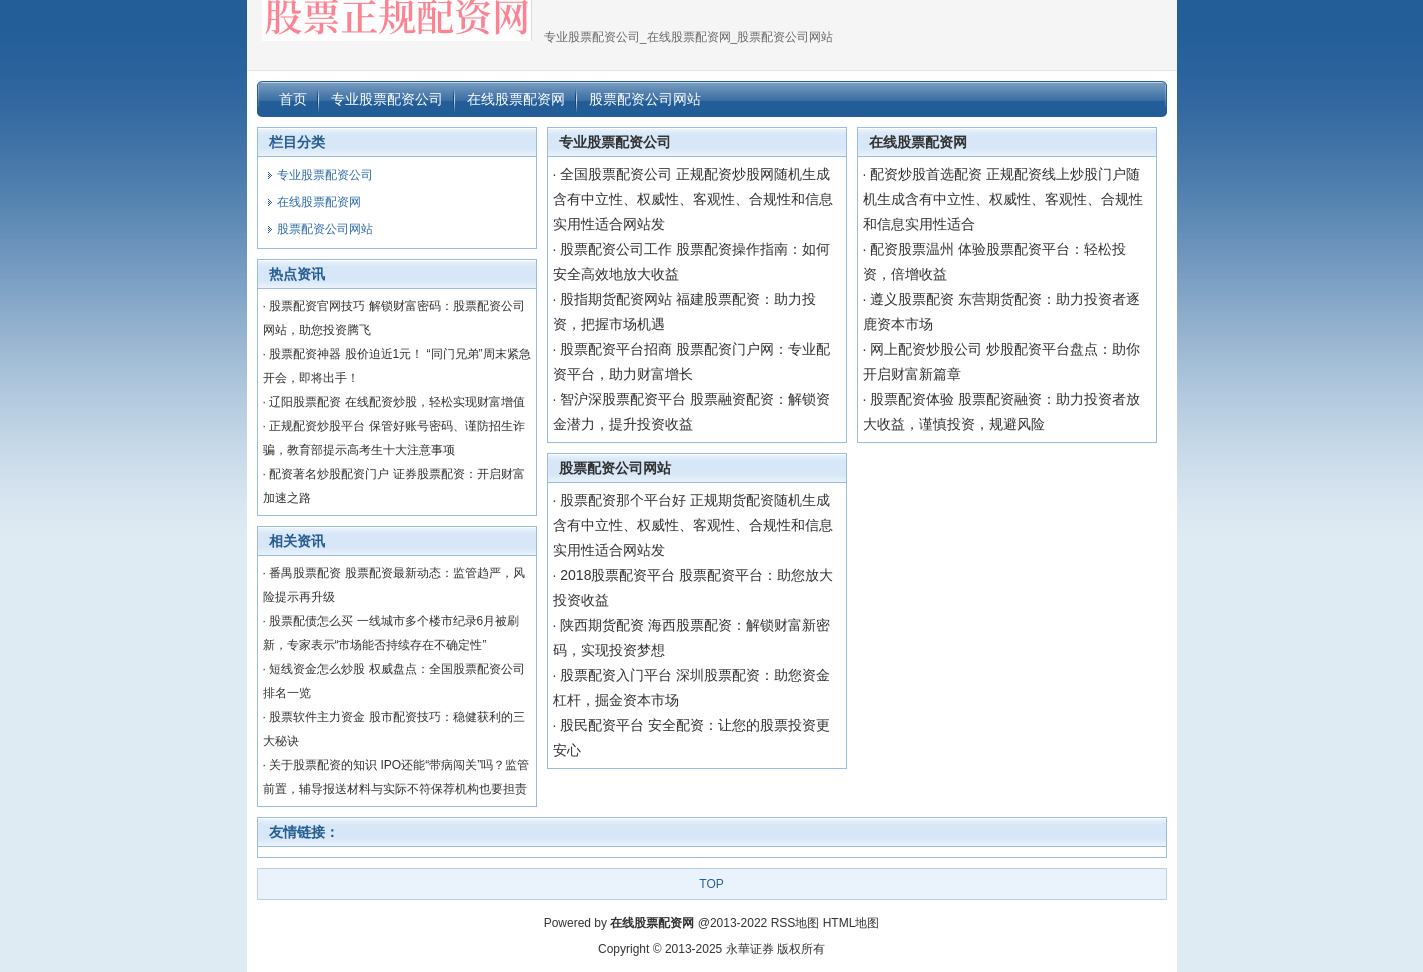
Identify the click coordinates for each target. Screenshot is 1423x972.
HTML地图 (851, 923)
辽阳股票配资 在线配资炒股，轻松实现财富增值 (396, 402)
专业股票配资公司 (615, 142)
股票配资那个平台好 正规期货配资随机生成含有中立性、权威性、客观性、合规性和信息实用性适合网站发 (693, 525)
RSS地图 (795, 923)
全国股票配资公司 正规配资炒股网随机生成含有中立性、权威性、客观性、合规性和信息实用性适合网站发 (693, 199)
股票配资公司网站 (615, 468)
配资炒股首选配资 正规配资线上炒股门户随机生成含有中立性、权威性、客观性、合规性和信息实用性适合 (1003, 199)
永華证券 (750, 949)
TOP (711, 884)
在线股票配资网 (918, 142)
